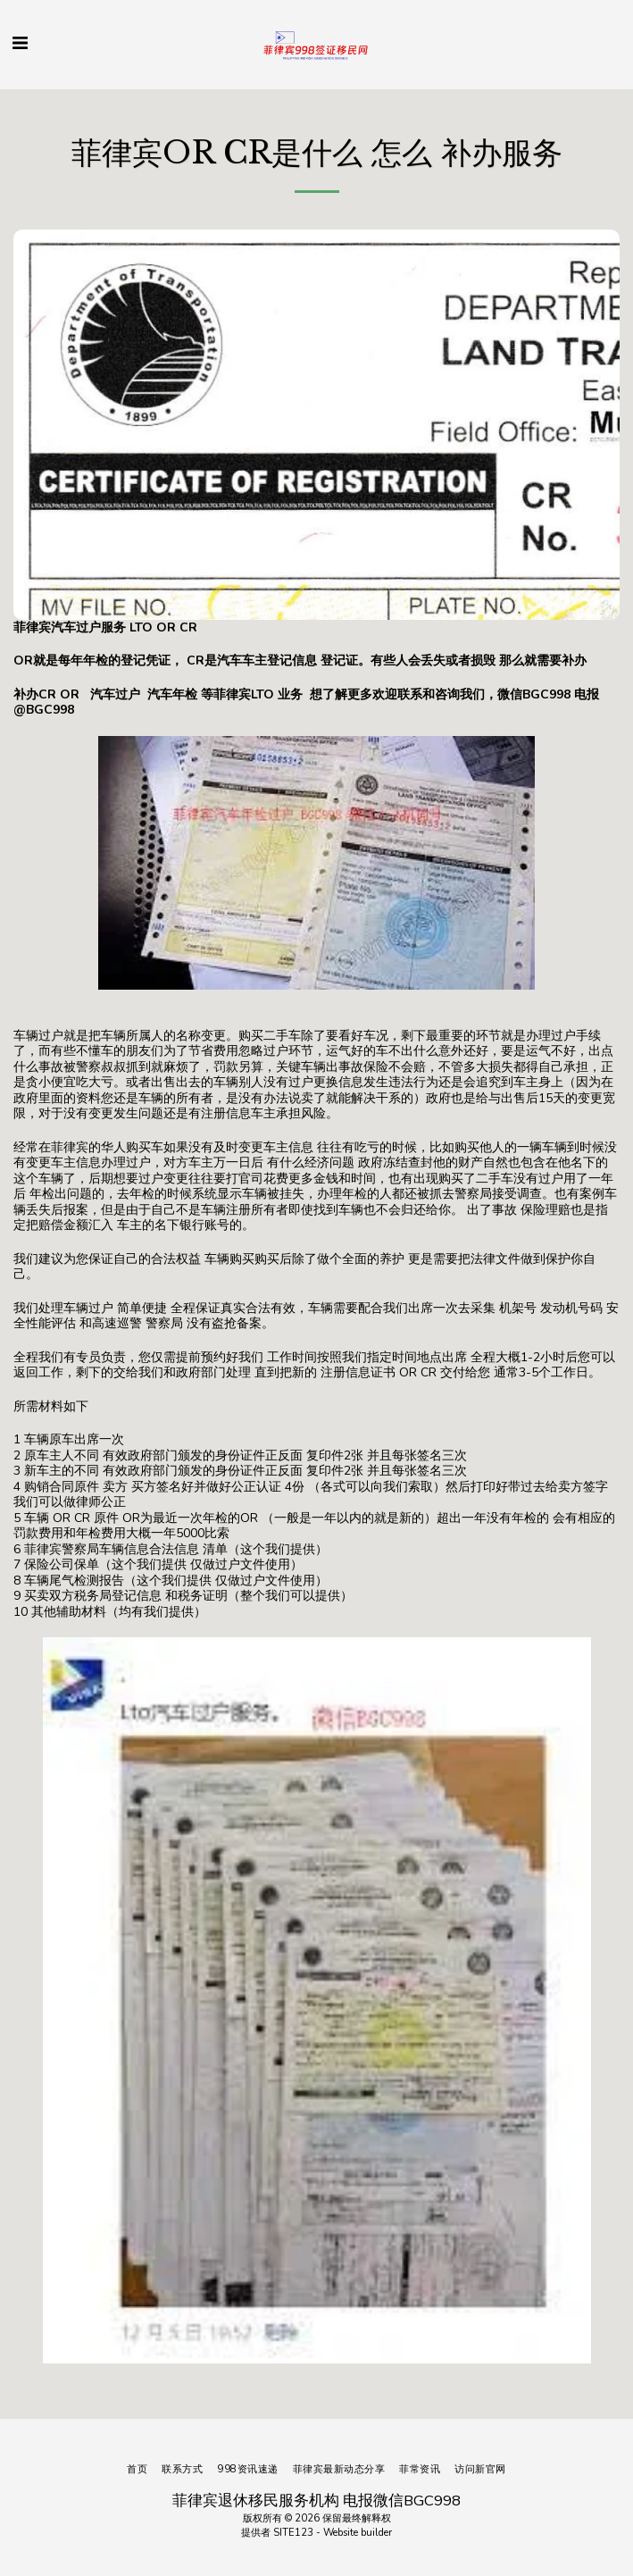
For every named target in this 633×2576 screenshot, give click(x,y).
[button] (19, 43)
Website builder (357, 2532)
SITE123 (293, 2532)
